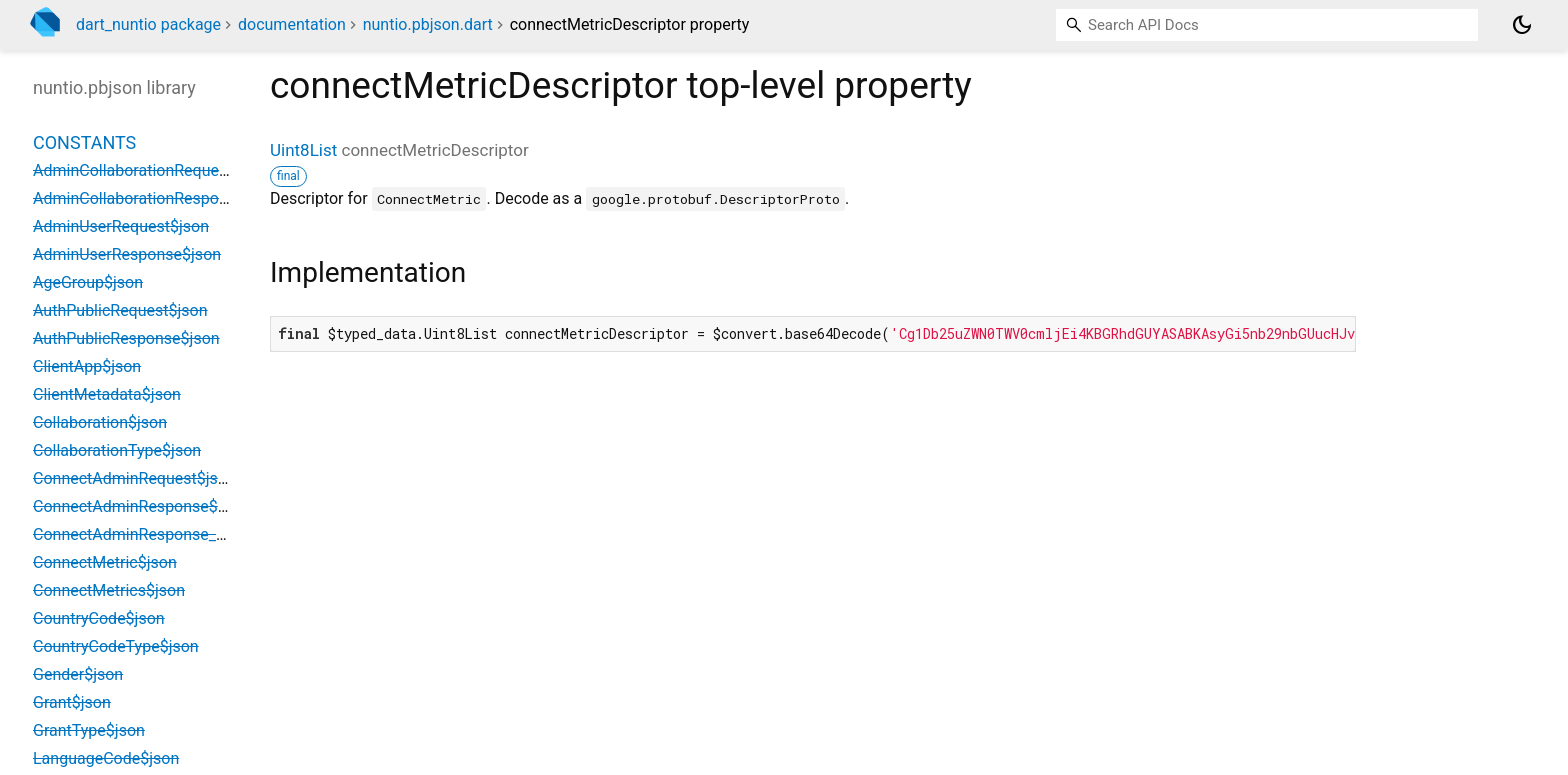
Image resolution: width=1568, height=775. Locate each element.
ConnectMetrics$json (109, 590)
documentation (292, 24)
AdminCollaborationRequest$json (152, 170)
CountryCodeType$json (116, 646)
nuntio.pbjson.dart (428, 24)
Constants (84, 142)
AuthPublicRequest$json (120, 310)
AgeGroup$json (88, 282)
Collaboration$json (100, 422)
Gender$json (78, 674)
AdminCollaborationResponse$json (158, 198)
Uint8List (303, 150)
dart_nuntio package (148, 24)
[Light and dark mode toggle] (1522, 25)
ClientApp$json (87, 366)
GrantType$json (89, 730)
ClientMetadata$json (107, 394)
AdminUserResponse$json (127, 254)
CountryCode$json (99, 618)
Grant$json (72, 702)
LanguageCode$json (106, 758)
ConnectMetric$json (105, 562)
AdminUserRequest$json (121, 226)
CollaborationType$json (117, 450)
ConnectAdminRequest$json (134, 478)
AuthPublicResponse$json (126, 338)
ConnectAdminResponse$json (140, 506)
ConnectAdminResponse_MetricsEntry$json (189, 534)
